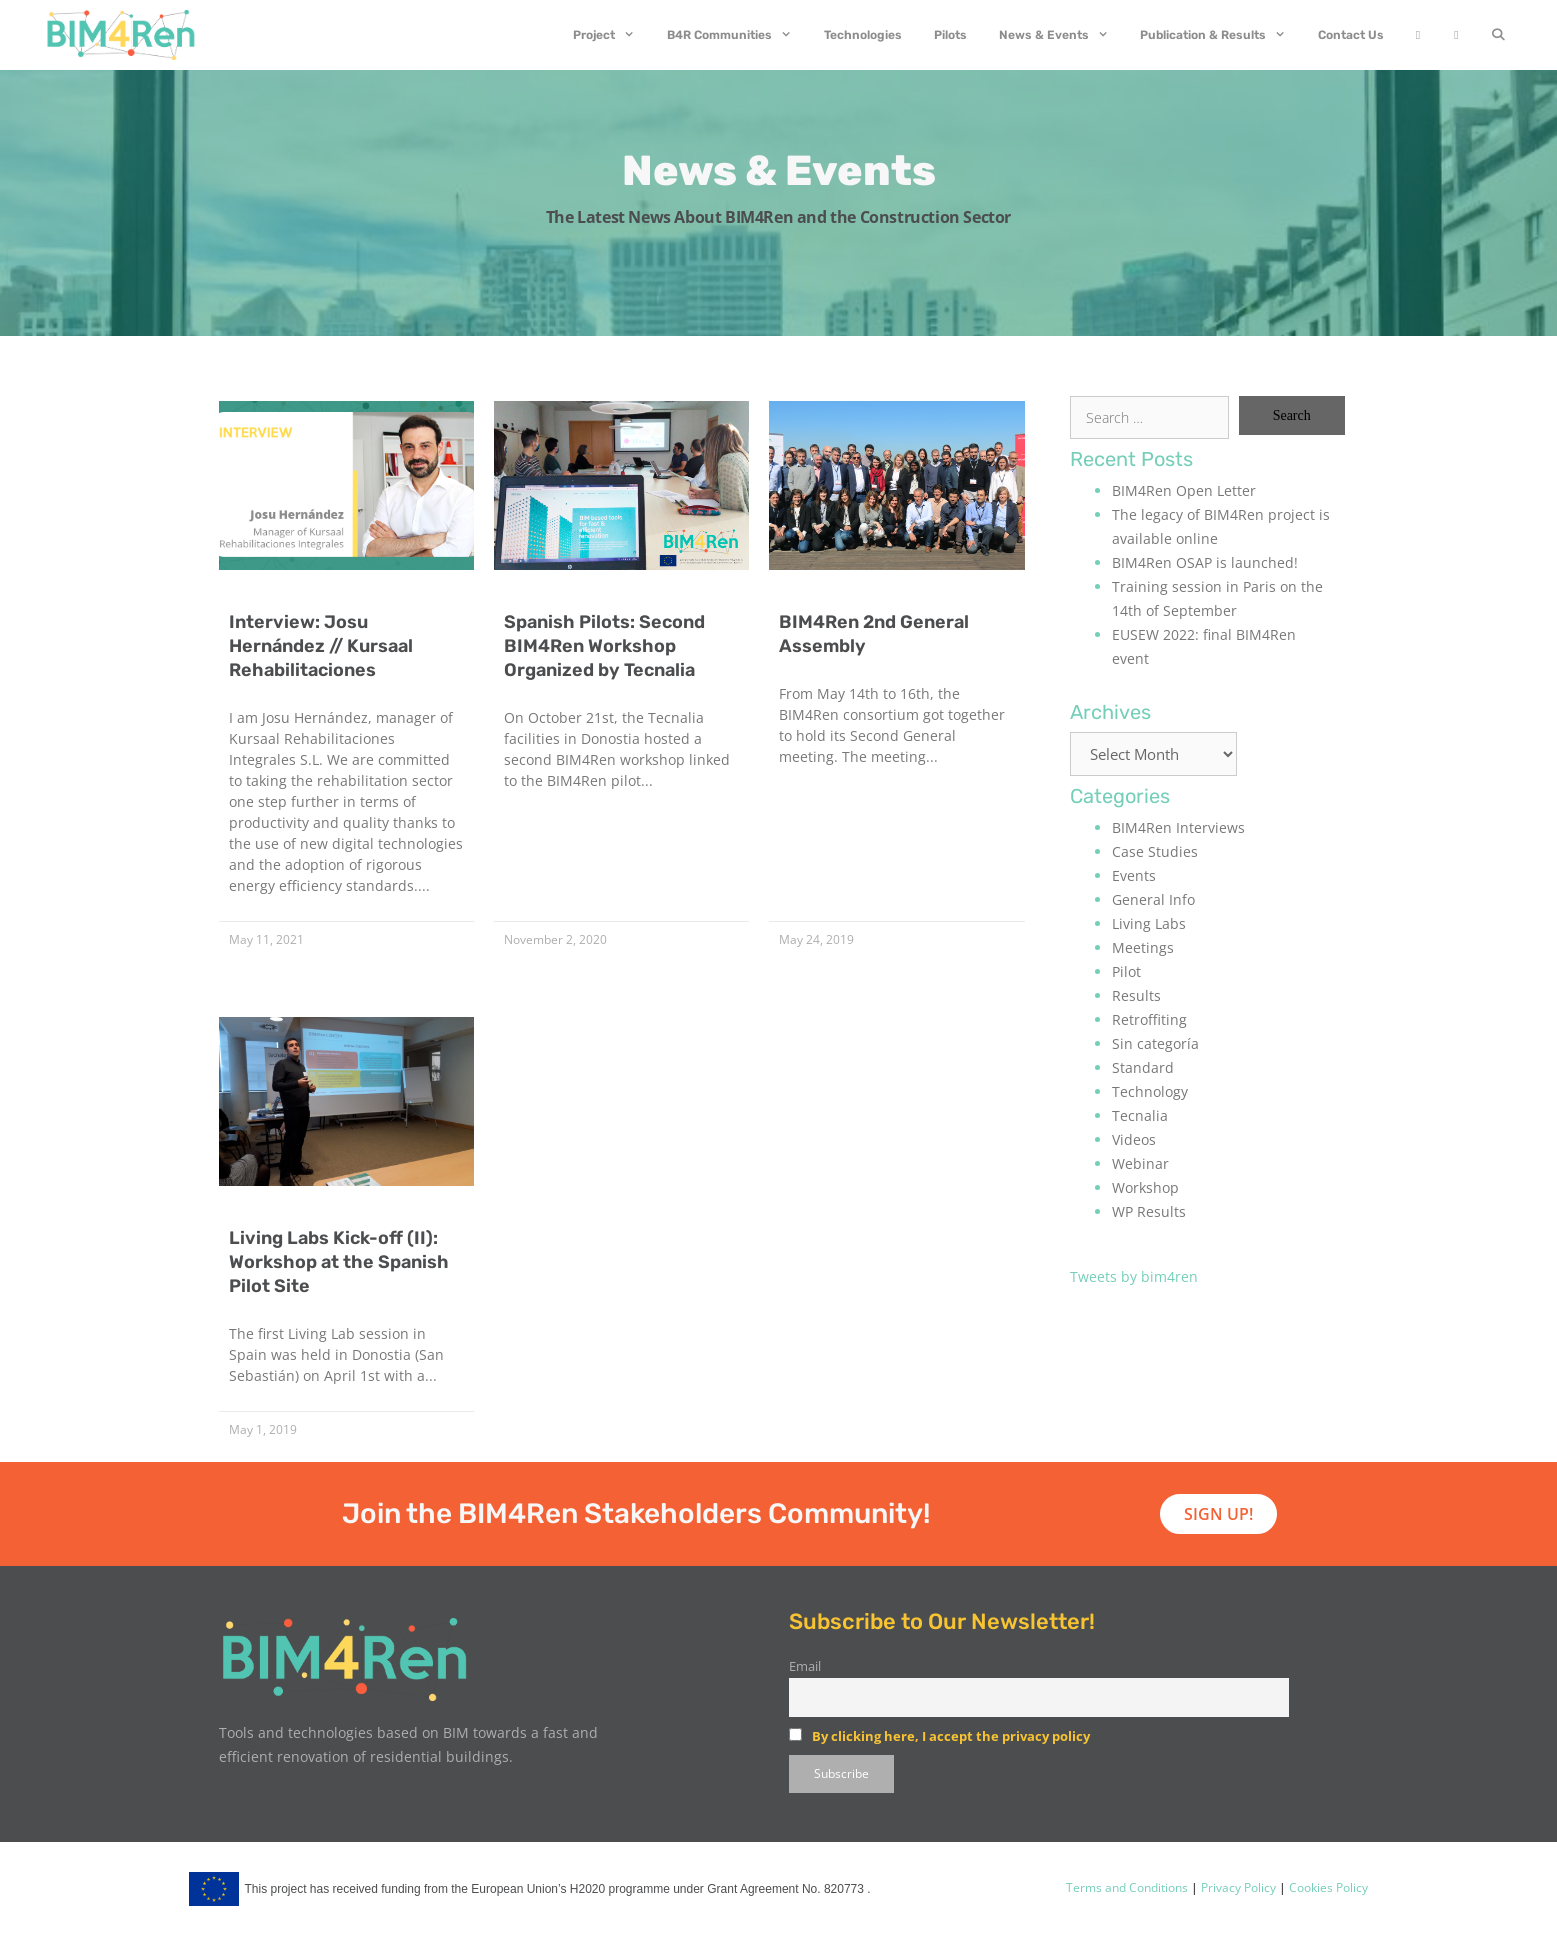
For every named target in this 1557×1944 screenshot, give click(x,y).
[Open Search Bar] (1498, 35)
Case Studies (1155, 851)
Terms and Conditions (1127, 1887)
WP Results (1149, 1211)
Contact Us (1351, 35)
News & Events (1062, 35)
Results (1136, 995)
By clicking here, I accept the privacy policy (951, 1736)
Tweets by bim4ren (1134, 1276)
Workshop (1145, 1187)
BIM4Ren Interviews (1178, 827)
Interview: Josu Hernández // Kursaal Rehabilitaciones (321, 646)
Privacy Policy (1237, 1887)
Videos (1134, 1139)
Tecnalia (1140, 1115)
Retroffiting (1149, 1019)
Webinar (1140, 1163)
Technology (1150, 1091)
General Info (1153, 899)
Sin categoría (1155, 1043)
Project (612, 35)
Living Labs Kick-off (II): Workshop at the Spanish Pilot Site (339, 1262)
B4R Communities (737, 35)
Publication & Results (1221, 35)
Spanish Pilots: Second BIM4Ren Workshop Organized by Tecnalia (604, 646)
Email (805, 1666)
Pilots (950, 35)
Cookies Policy (1327, 1887)
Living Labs (1149, 923)
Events (1134, 875)
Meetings (1143, 947)
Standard (1143, 1067)
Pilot (1126, 971)
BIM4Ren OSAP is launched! (1205, 562)
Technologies (863, 35)
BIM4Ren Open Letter (1184, 490)
